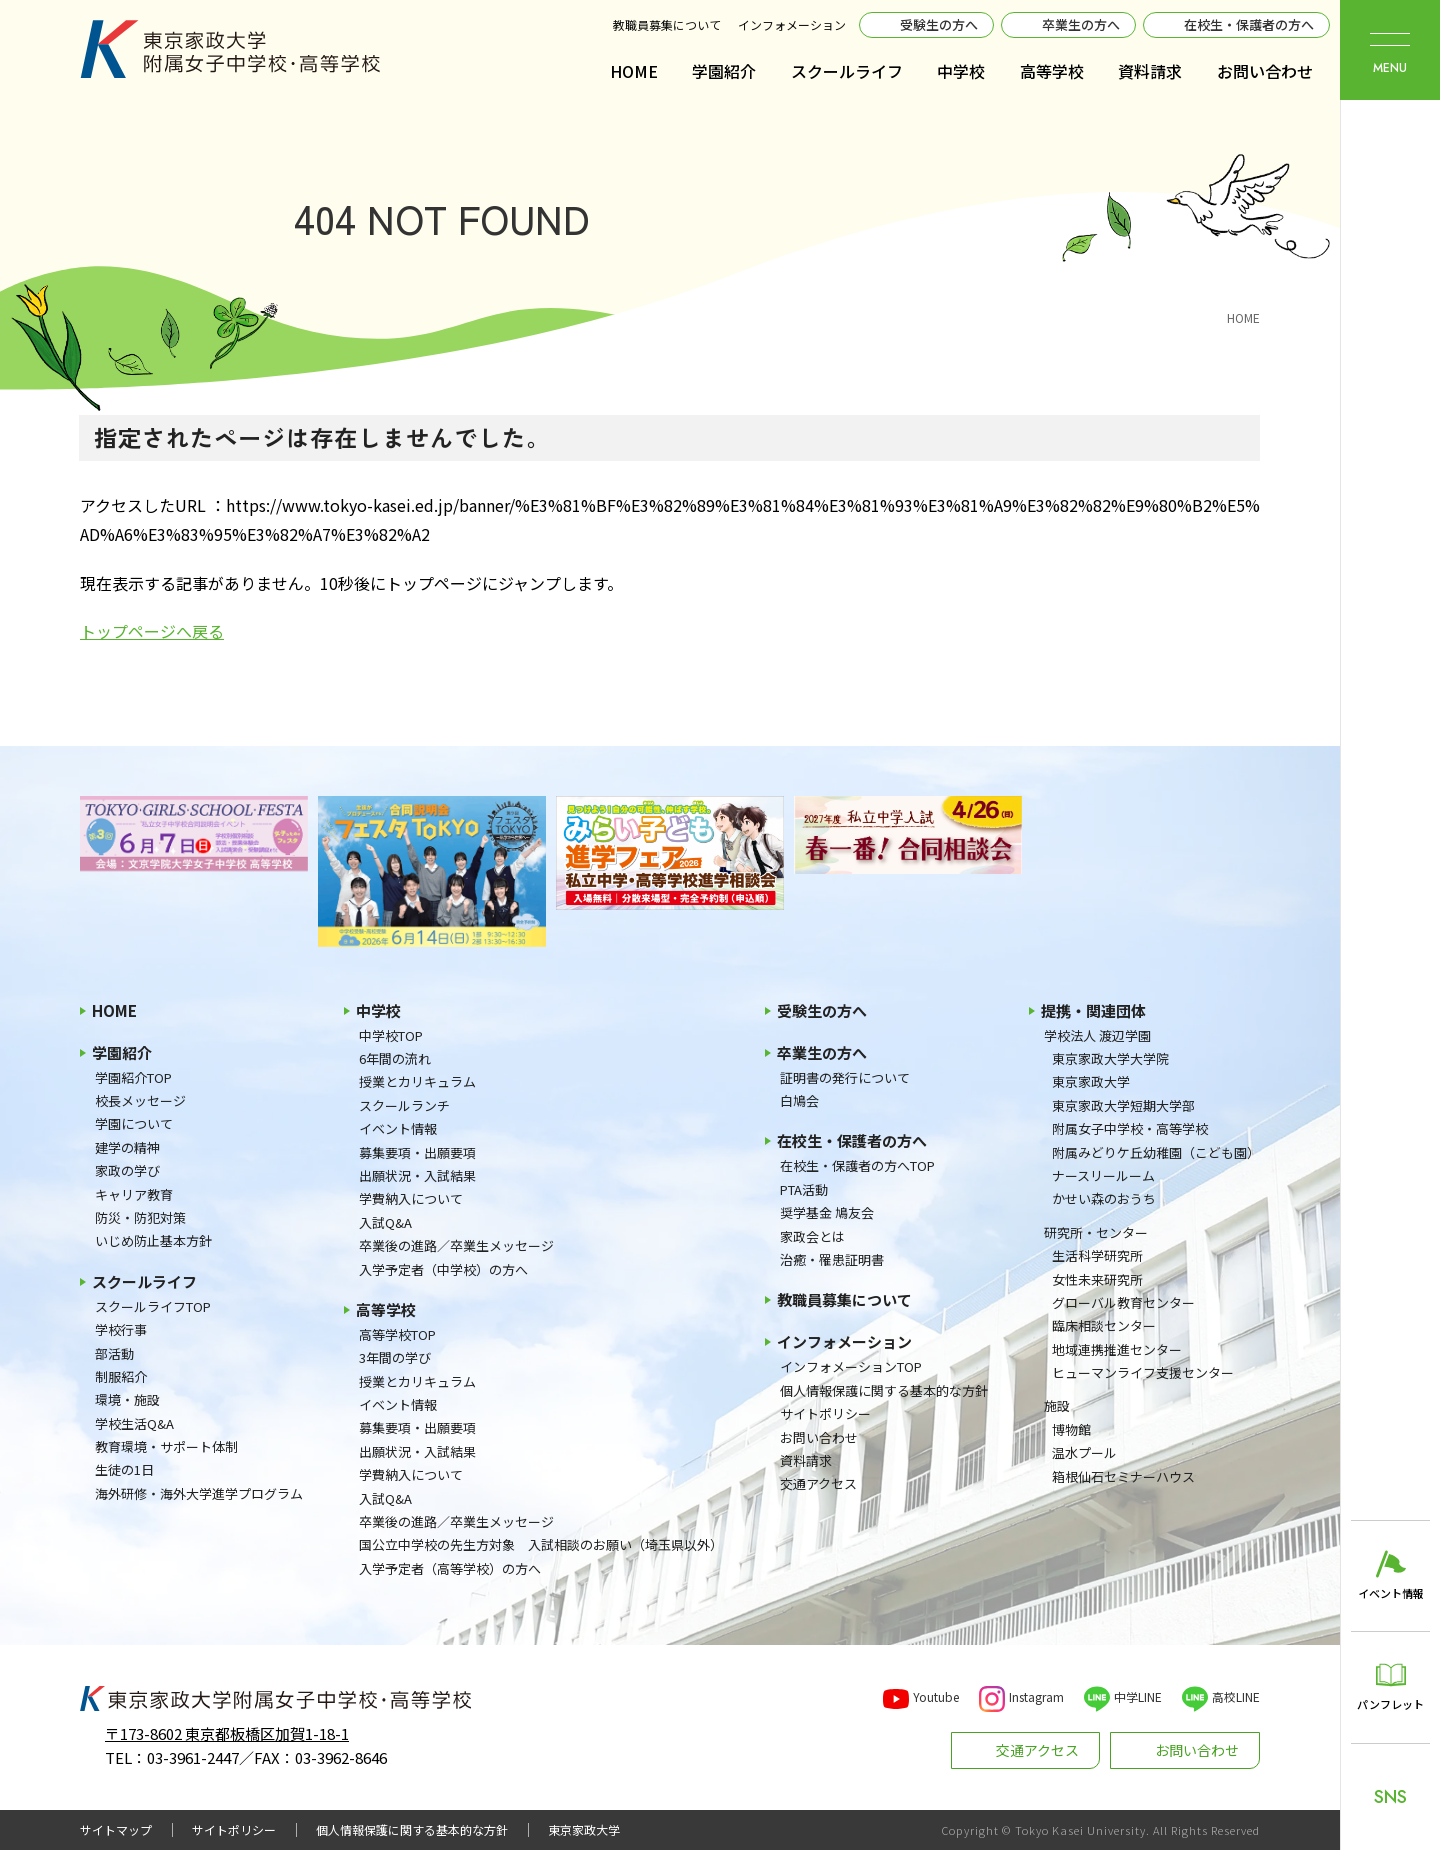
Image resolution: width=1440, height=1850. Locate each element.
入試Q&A (385, 1222)
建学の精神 (127, 1147)
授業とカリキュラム (417, 1081)
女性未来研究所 (1097, 1279)
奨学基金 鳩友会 (827, 1212)
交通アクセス (818, 1483)
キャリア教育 (134, 1194)
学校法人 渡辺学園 (1097, 1035)
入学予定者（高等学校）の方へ (450, 1568)
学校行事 (121, 1329)
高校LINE (1236, 1696)
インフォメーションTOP (851, 1366)
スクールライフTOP (153, 1306)
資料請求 (1150, 71)
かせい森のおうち (1104, 1198)
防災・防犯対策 (140, 1217)
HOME (634, 71)
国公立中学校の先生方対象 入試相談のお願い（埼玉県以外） (541, 1544)
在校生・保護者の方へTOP (857, 1165)
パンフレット (1390, 1704)
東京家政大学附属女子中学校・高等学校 (230, 49)
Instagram (1036, 1696)
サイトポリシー (825, 1413)
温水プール (1084, 1452)
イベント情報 (398, 1128)
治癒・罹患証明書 (832, 1259)
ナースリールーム (1103, 1175)
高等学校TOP (397, 1334)
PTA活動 (804, 1189)
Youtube (936, 1696)
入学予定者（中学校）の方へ (443, 1269)
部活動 (114, 1353)
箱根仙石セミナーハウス (1123, 1476)
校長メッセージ (140, 1100)
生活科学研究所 (1097, 1255)
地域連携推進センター (1117, 1349)
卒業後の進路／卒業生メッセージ (456, 1245)
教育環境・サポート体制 (166, 1446)
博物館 (1071, 1429)
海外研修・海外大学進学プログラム (199, 1493)
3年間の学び (395, 1357)
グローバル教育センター (1123, 1302)
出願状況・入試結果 (417, 1175)
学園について (134, 1123)
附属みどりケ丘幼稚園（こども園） (1156, 1152)
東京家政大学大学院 (1110, 1058)
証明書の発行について (845, 1077)
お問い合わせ (1265, 71)
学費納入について (411, 1198)
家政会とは (812, 1236)
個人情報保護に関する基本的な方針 (884, 1390)
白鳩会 (799, 1100)
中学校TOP (391, 1035)
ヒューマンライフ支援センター (1143, 1372)
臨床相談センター (1104, 1325)
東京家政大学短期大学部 (1123, 1105)
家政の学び (127, 1170)
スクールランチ (404, 1105)
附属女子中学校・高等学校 (1130, 1128)
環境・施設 (127, 1399)
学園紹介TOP (133, 1077)
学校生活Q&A (134, 1423)
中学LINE (1138, 1696)
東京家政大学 (1091, 1081)
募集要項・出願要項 (417, 1152)
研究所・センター (1096, 1232)
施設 (1057, 1405)
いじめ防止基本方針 (153, 1240)
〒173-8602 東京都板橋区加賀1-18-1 (227, 1733)
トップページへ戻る (152, 631)
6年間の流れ (395, 1058)
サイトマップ (116, 1830)
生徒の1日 (124, 1469)
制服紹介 (121, 1376)
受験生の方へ (939, 24)
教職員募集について (667, 24)
